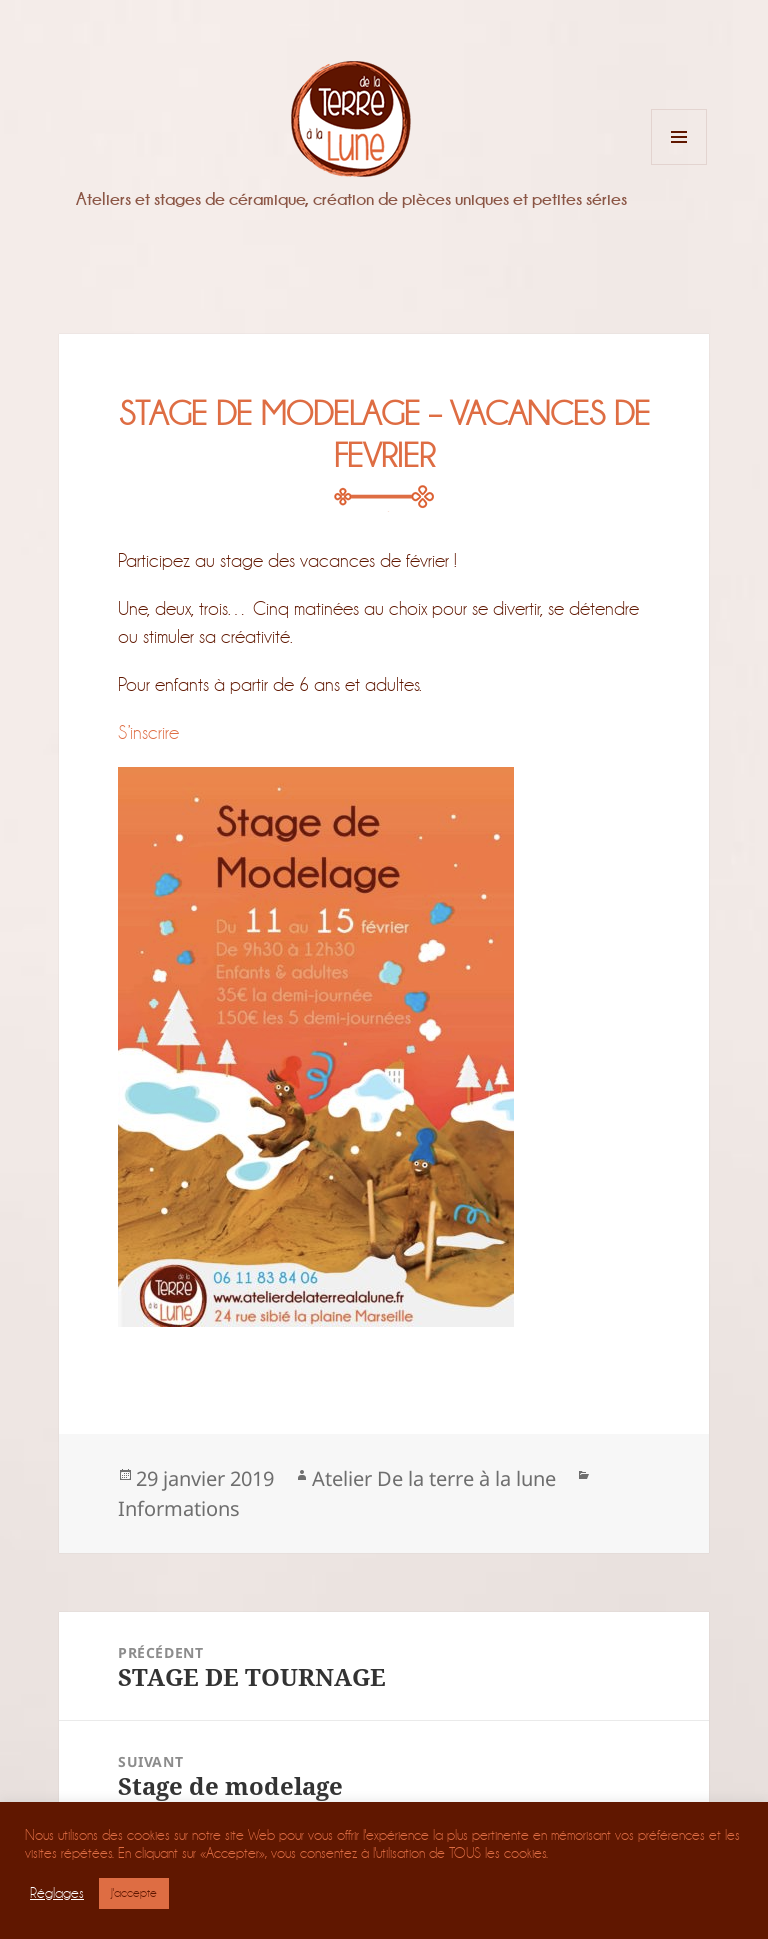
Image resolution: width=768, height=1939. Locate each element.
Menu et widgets (679, 164)
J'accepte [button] (134, 1893)
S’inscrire (148, 732)
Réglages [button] (57, 1893)
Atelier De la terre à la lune (434, 1478)
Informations (179, 1508)
